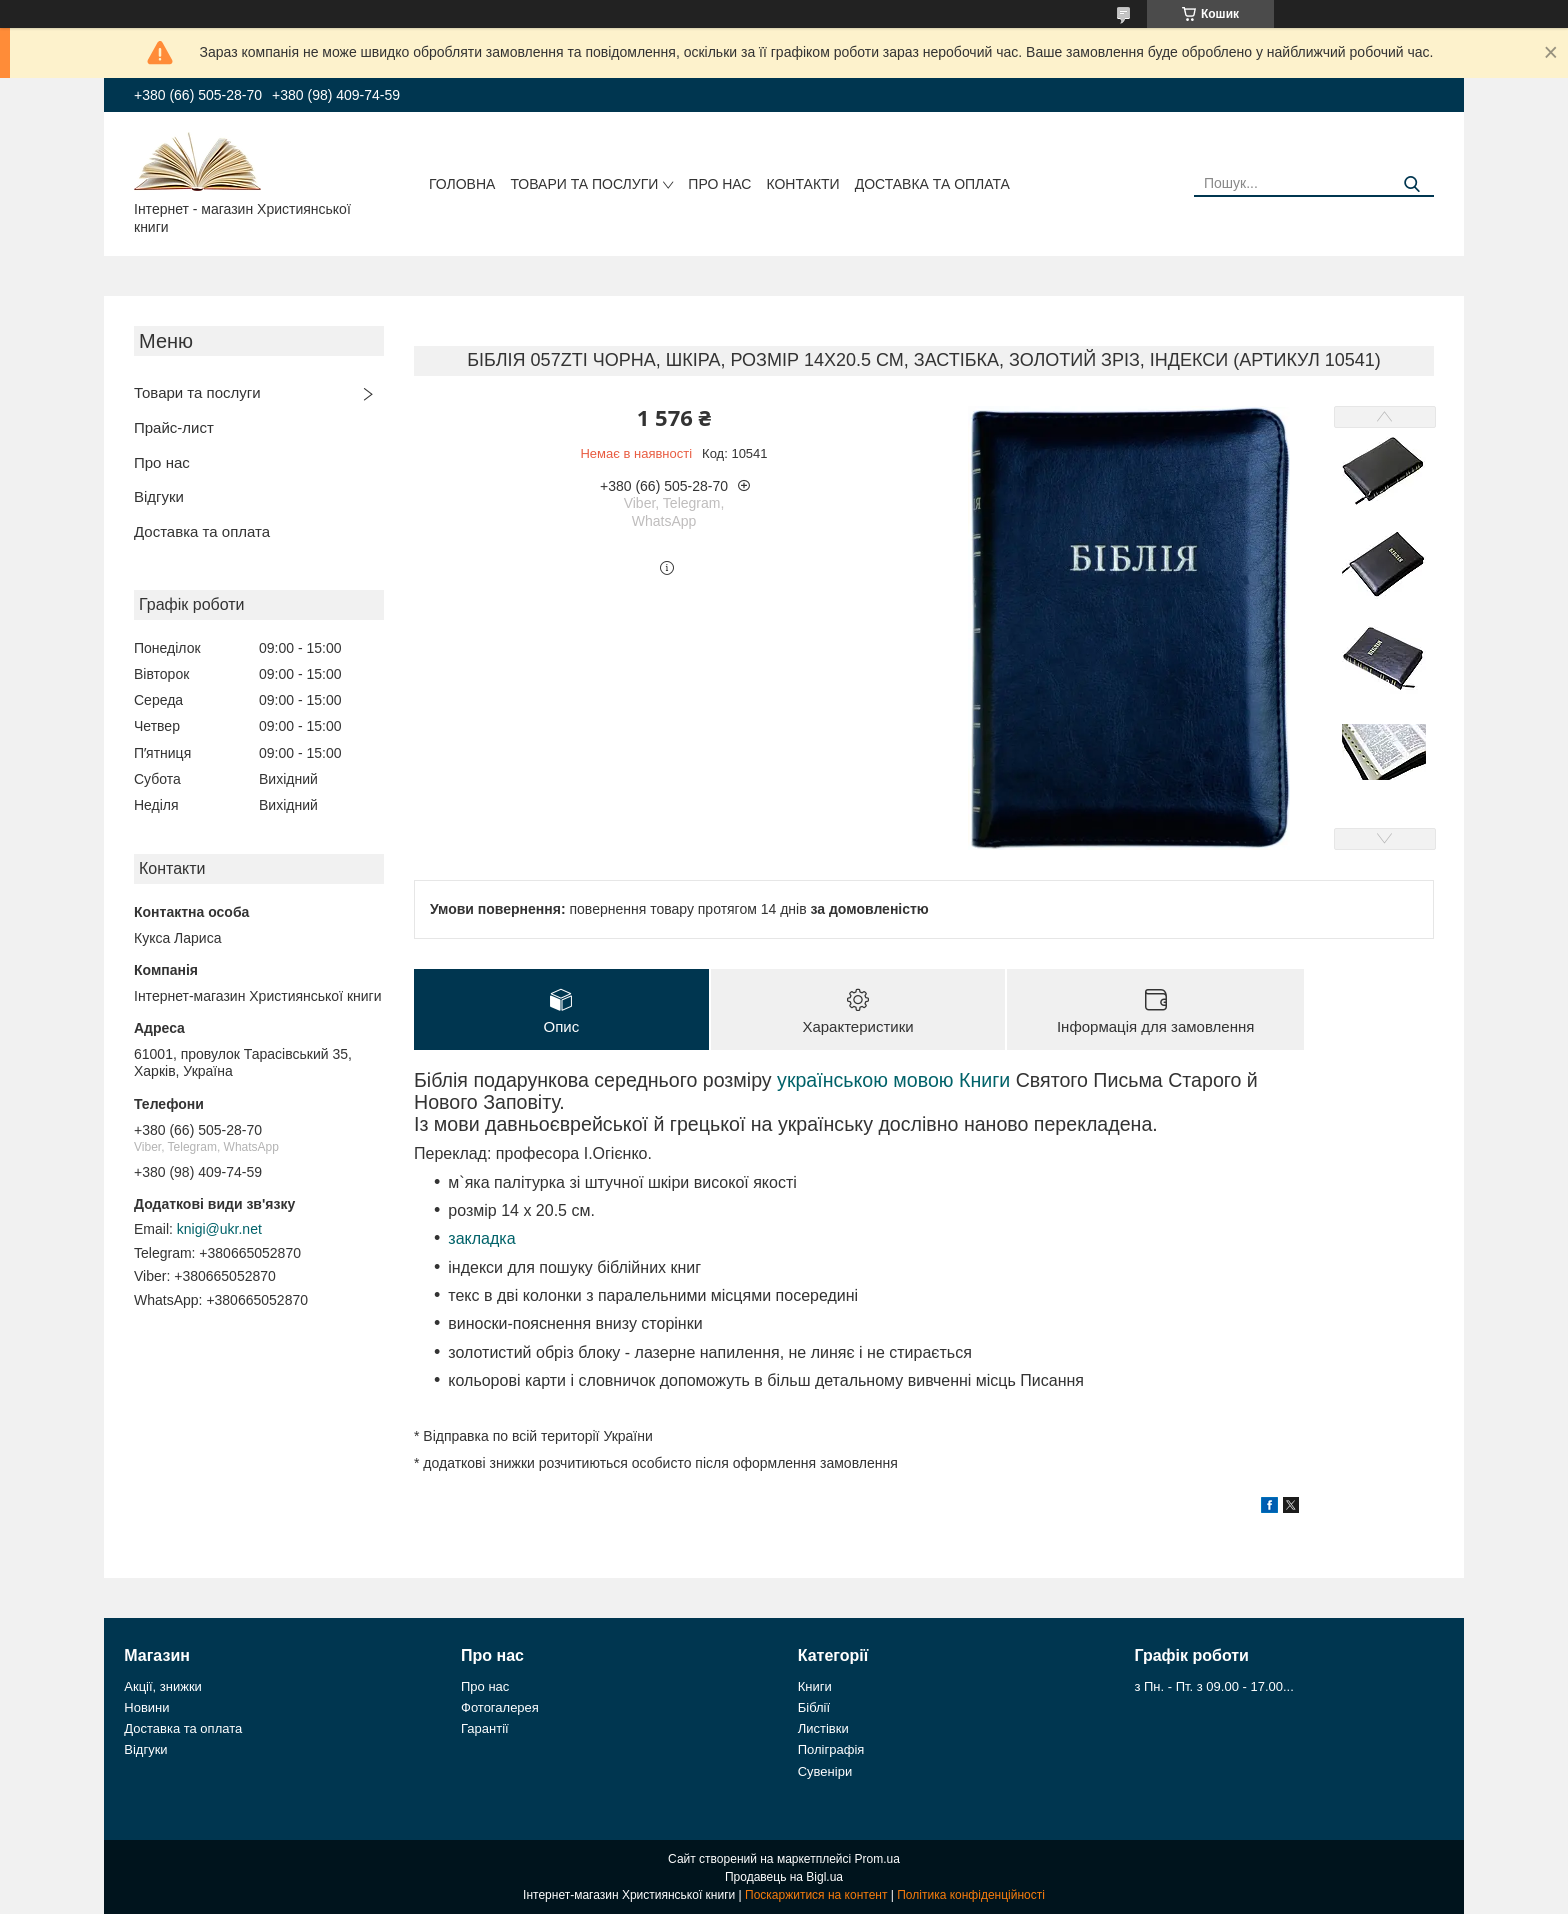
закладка (481, 1238)
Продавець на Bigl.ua (784, 1877)
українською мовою (865, 1080)
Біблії (814, 1707)
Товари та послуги (584, 184)
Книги (984, 1080)
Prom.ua (877, 1859)
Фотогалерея (500, 1707)
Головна (462, 184)
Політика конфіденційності (971, 1895)
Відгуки (159, 496)
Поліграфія (831, 1749)
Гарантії (485, 1728)
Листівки (823, 1728)
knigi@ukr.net (219, 1229)
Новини (146, 1707)
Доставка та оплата (932, 184)
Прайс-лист (174, 427)
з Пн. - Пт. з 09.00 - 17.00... (1213, 1686)
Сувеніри (825, 1771)
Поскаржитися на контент (816, 1895)
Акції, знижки (163, 1686)
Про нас (719, 184)
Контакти (802, 184)
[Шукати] (1411, 184)
